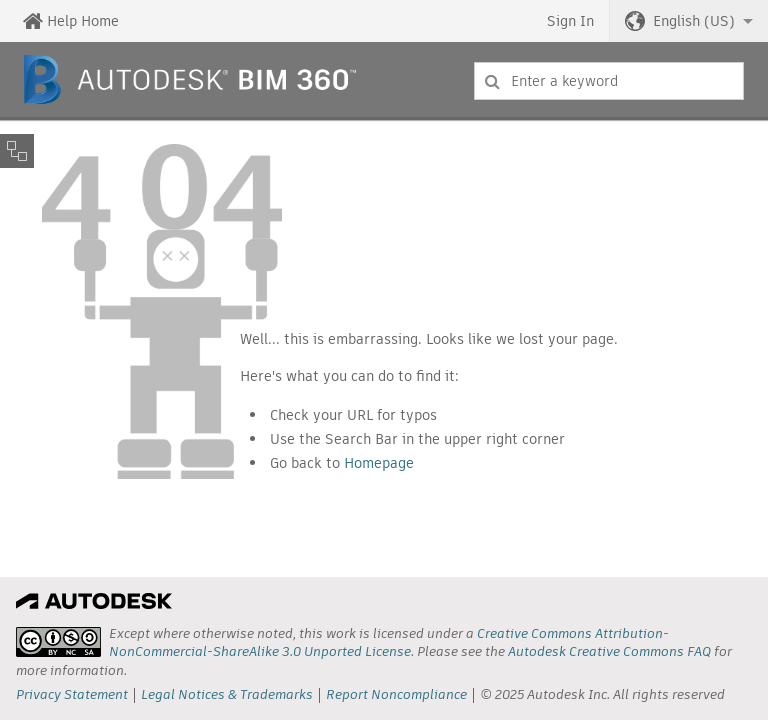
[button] (689, 21)
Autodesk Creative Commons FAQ (609, 651)
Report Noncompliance (396, 694)
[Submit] (492, 81)
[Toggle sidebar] (17, 151)
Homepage (379, 463)
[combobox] (609, 81)
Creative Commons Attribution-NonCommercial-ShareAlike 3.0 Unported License (389, 642)
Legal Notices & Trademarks (227, 694)
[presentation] (58, 642)
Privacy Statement (72, 694)
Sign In (570, 21)
